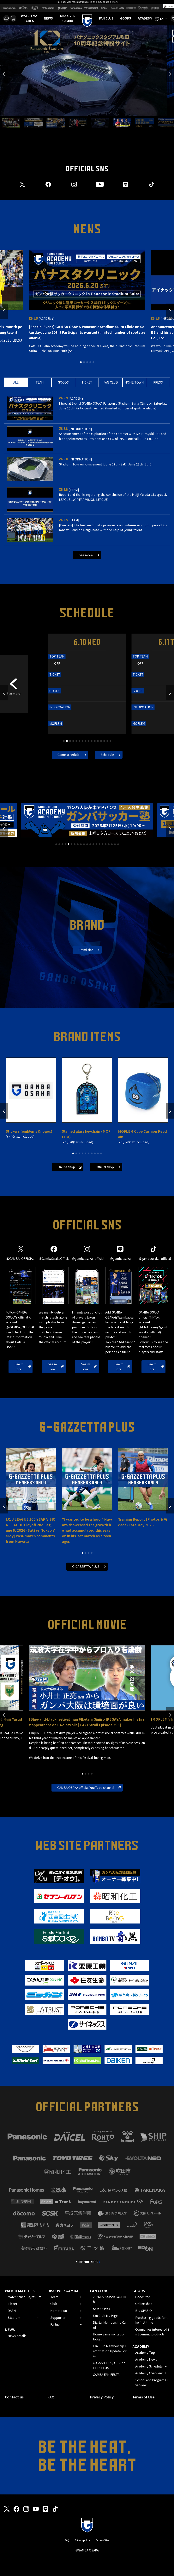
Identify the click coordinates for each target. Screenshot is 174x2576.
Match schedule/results (24, 2296)
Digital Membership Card (109, 2325)
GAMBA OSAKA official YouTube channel (85, 1787)
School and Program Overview (151, 2382)
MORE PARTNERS (87, 2262)
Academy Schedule (149, 2366)
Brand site (85, 949)
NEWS (48, 18)
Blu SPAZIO (143, 2310)
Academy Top (145, 2352)
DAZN (12, 2310)
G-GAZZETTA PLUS (85, 1566)
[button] (170, 74)
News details (17, 2335)
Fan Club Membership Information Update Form (109, 2351)
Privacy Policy (102, 2396)
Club (53, 2303)
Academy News (146, 2359)
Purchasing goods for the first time (151, 2320)
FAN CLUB (106, 18)
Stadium (14, 2317)
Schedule (107, 754)
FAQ (50, 2396)
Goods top (143, 2296)
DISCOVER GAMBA (67, 18)
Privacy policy (82, 2540)
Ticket (12, 2303)
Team (54, 2296)
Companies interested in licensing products (152, 2332)
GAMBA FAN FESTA (106, 2374)
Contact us (14, 2396)
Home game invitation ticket (109, 2336)
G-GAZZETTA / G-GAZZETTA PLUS (109, 2365)
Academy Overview (149, 2373)
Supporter (57, 2317)
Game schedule (68, 754)
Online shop (66, 1167)
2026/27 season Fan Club (109, 2299)
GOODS (125, 18)
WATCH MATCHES (29, 18)
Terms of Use (143, 2396)
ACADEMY (145, 18)
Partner (55, 2324)
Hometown (58, 2310)
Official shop (105, 1167)
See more (86, 555)
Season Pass (101, 2308)
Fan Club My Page (105, 2315)
